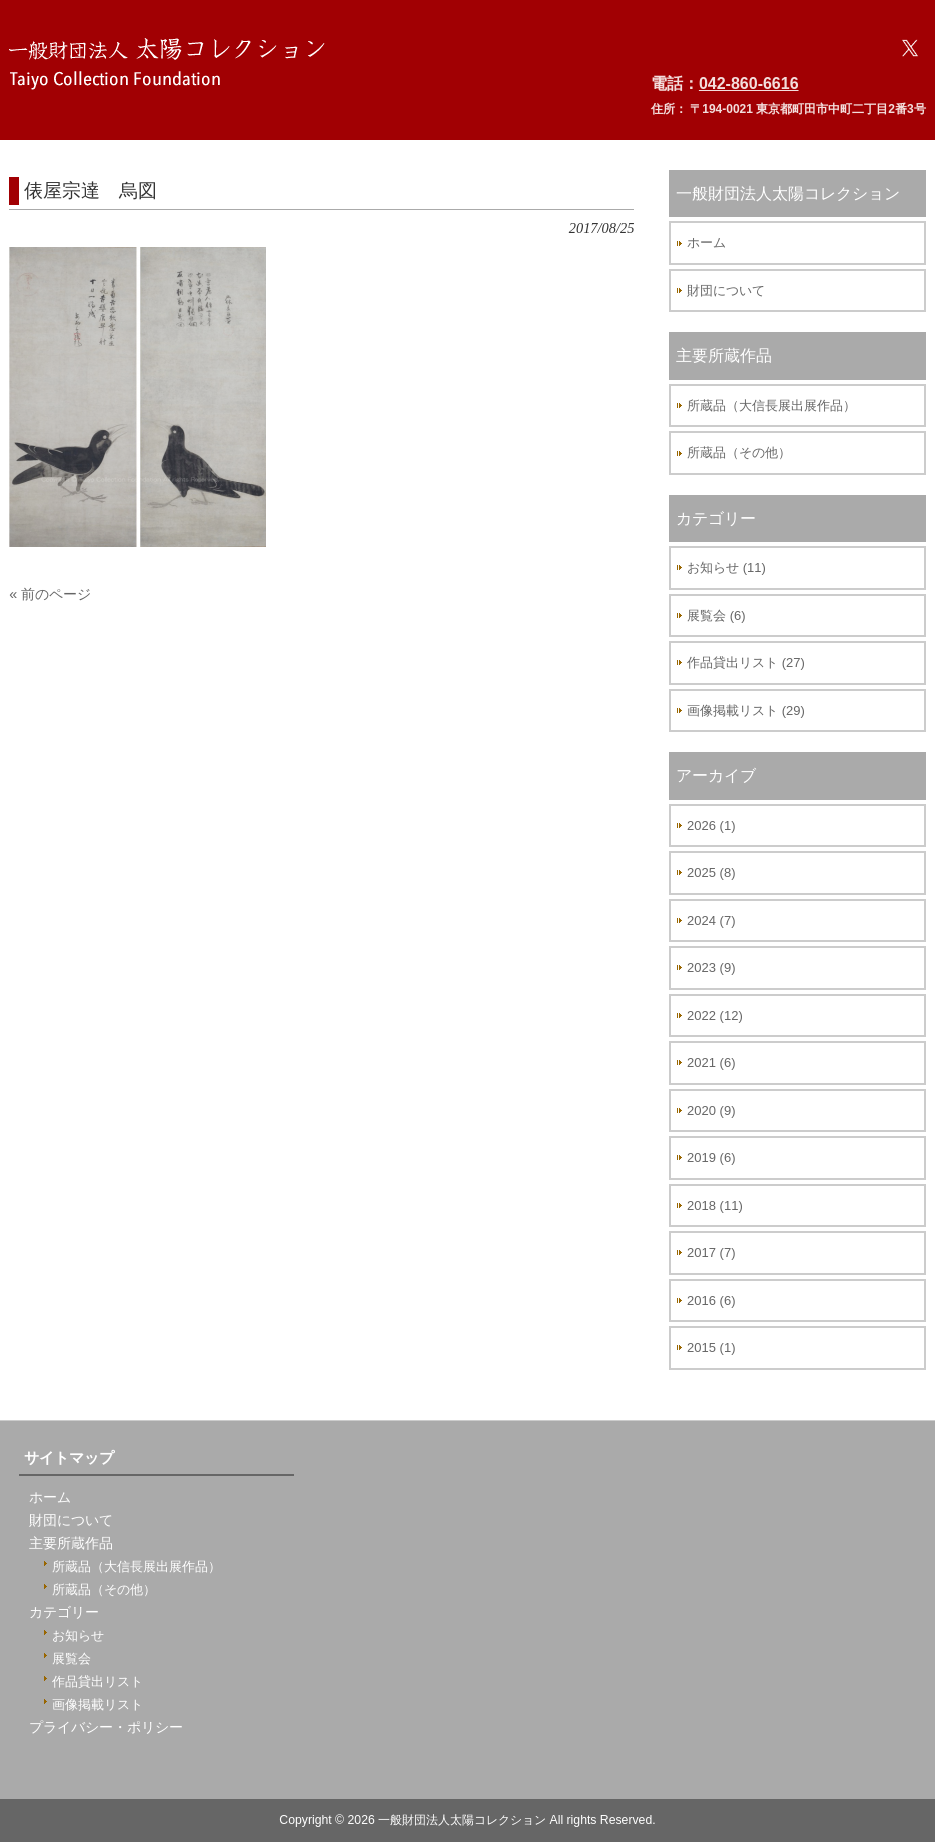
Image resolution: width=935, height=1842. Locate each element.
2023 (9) (711, 967)
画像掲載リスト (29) (746, 710)
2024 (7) (711, 920)
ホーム (706, 242)
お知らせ (78, 1635)
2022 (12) (715, 1015)
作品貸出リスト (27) (746, 662)
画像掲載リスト (97, 1704)
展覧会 (71, 1658)
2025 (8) (711, 872)
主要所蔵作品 (71, 1543)
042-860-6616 (749, 83)
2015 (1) (711, 1347)
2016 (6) (711, 1300)
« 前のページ (50, 594)
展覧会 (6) (716, 615)
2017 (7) (711, 1252)
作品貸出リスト (97, 1681)
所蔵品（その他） (739, 452)
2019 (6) (711, 1157)
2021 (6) (711, 1062)
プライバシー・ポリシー (106, 1727)
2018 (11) (715, 1205)
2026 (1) (711, 825)
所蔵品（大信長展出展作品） (771, 405)
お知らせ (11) (726, 567)
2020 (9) (711, 1110)
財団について (726, 290)
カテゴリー (64, 1612)
